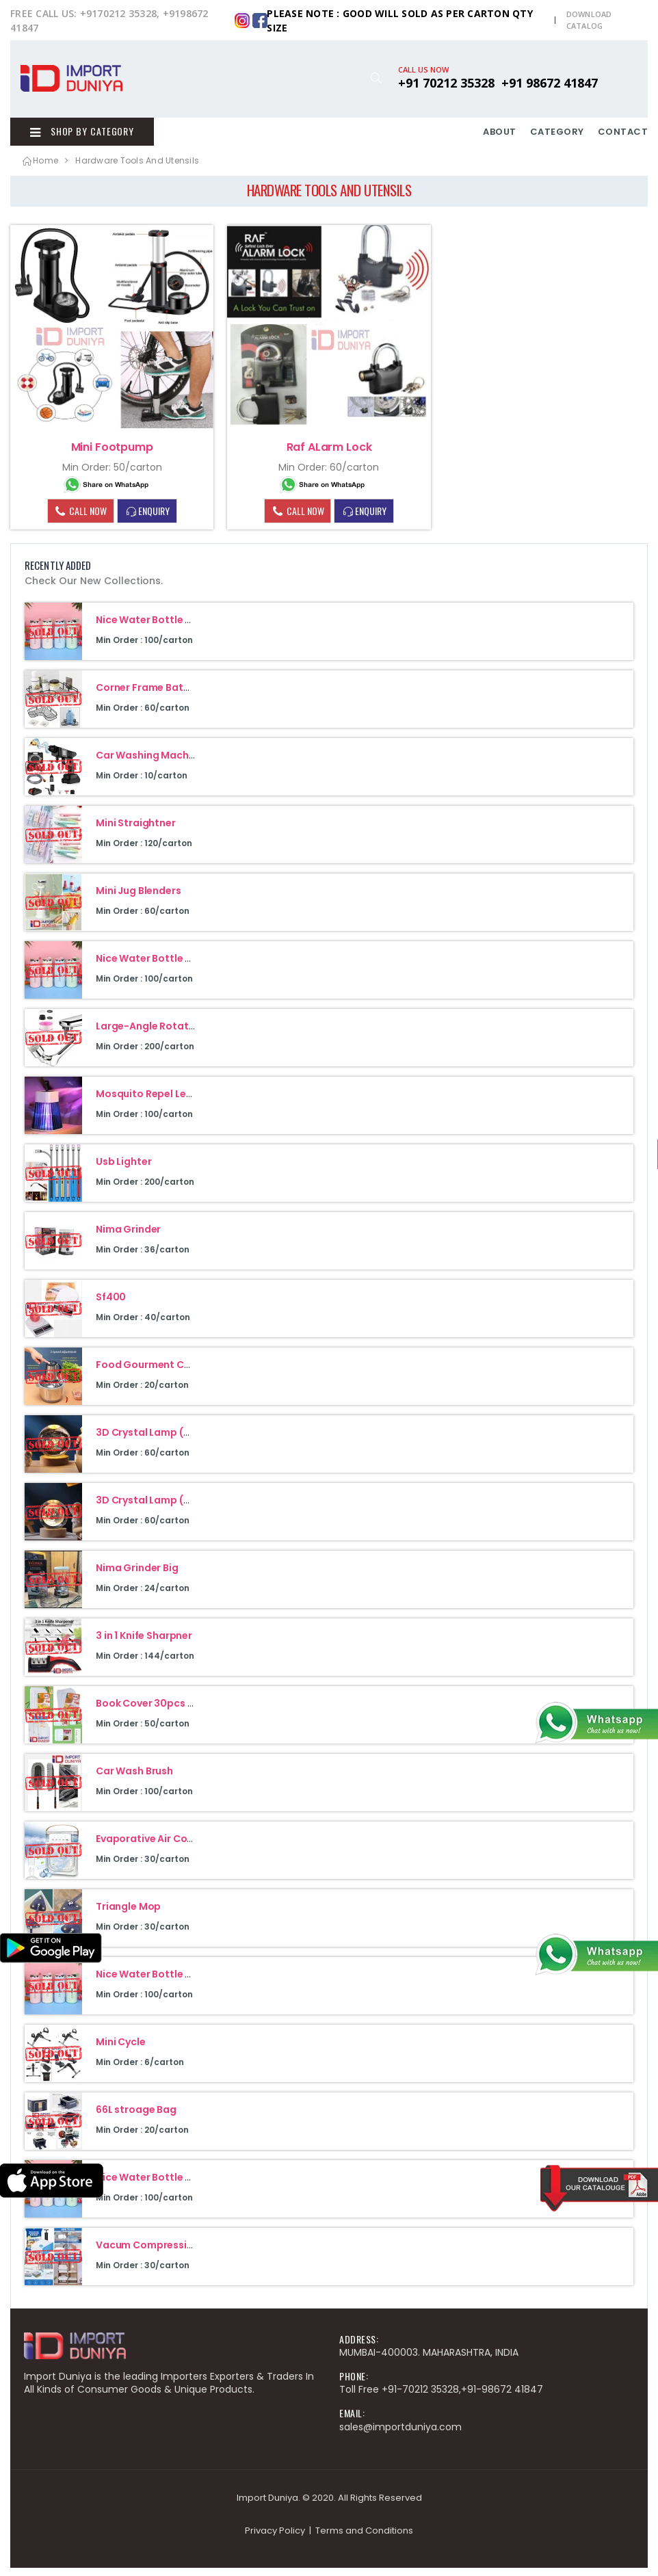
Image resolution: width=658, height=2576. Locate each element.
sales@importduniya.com (400, 2435)
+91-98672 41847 (502, 2397)
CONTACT (623, 135)
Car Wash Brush (134, 1779)
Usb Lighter (123, 1170)
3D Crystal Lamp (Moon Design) (174, 1508)
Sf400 (111, 1305)
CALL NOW (80, 518)
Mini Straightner (136, 831)
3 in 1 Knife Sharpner (144, 1644)
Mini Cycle (121, 2050)
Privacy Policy (275, 2538)
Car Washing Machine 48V (160, 763)
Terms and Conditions (364, 2538)
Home (39, 168)
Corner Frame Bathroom (156, 695)
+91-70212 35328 (420, 2397)
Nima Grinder (128, 1237)
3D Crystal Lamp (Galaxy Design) (177, 1440)
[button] (375, 78)
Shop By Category (73, 135)
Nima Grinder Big (137, 1576)
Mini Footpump (112, 455)
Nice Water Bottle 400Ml (156, 628)
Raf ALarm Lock (329, 455)
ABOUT (499, 135)
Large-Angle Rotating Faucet (168, 1034)
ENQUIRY (147, 519)
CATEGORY (557, 135)
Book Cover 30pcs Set (150, 1711)
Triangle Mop (128, 1914)
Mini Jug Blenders (138, 899)
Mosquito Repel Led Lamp (159, 1102)
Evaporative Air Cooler (151, 1847)
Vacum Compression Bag (158, 2253)
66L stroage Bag (136, 2118)
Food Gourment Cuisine (154, 1373)
